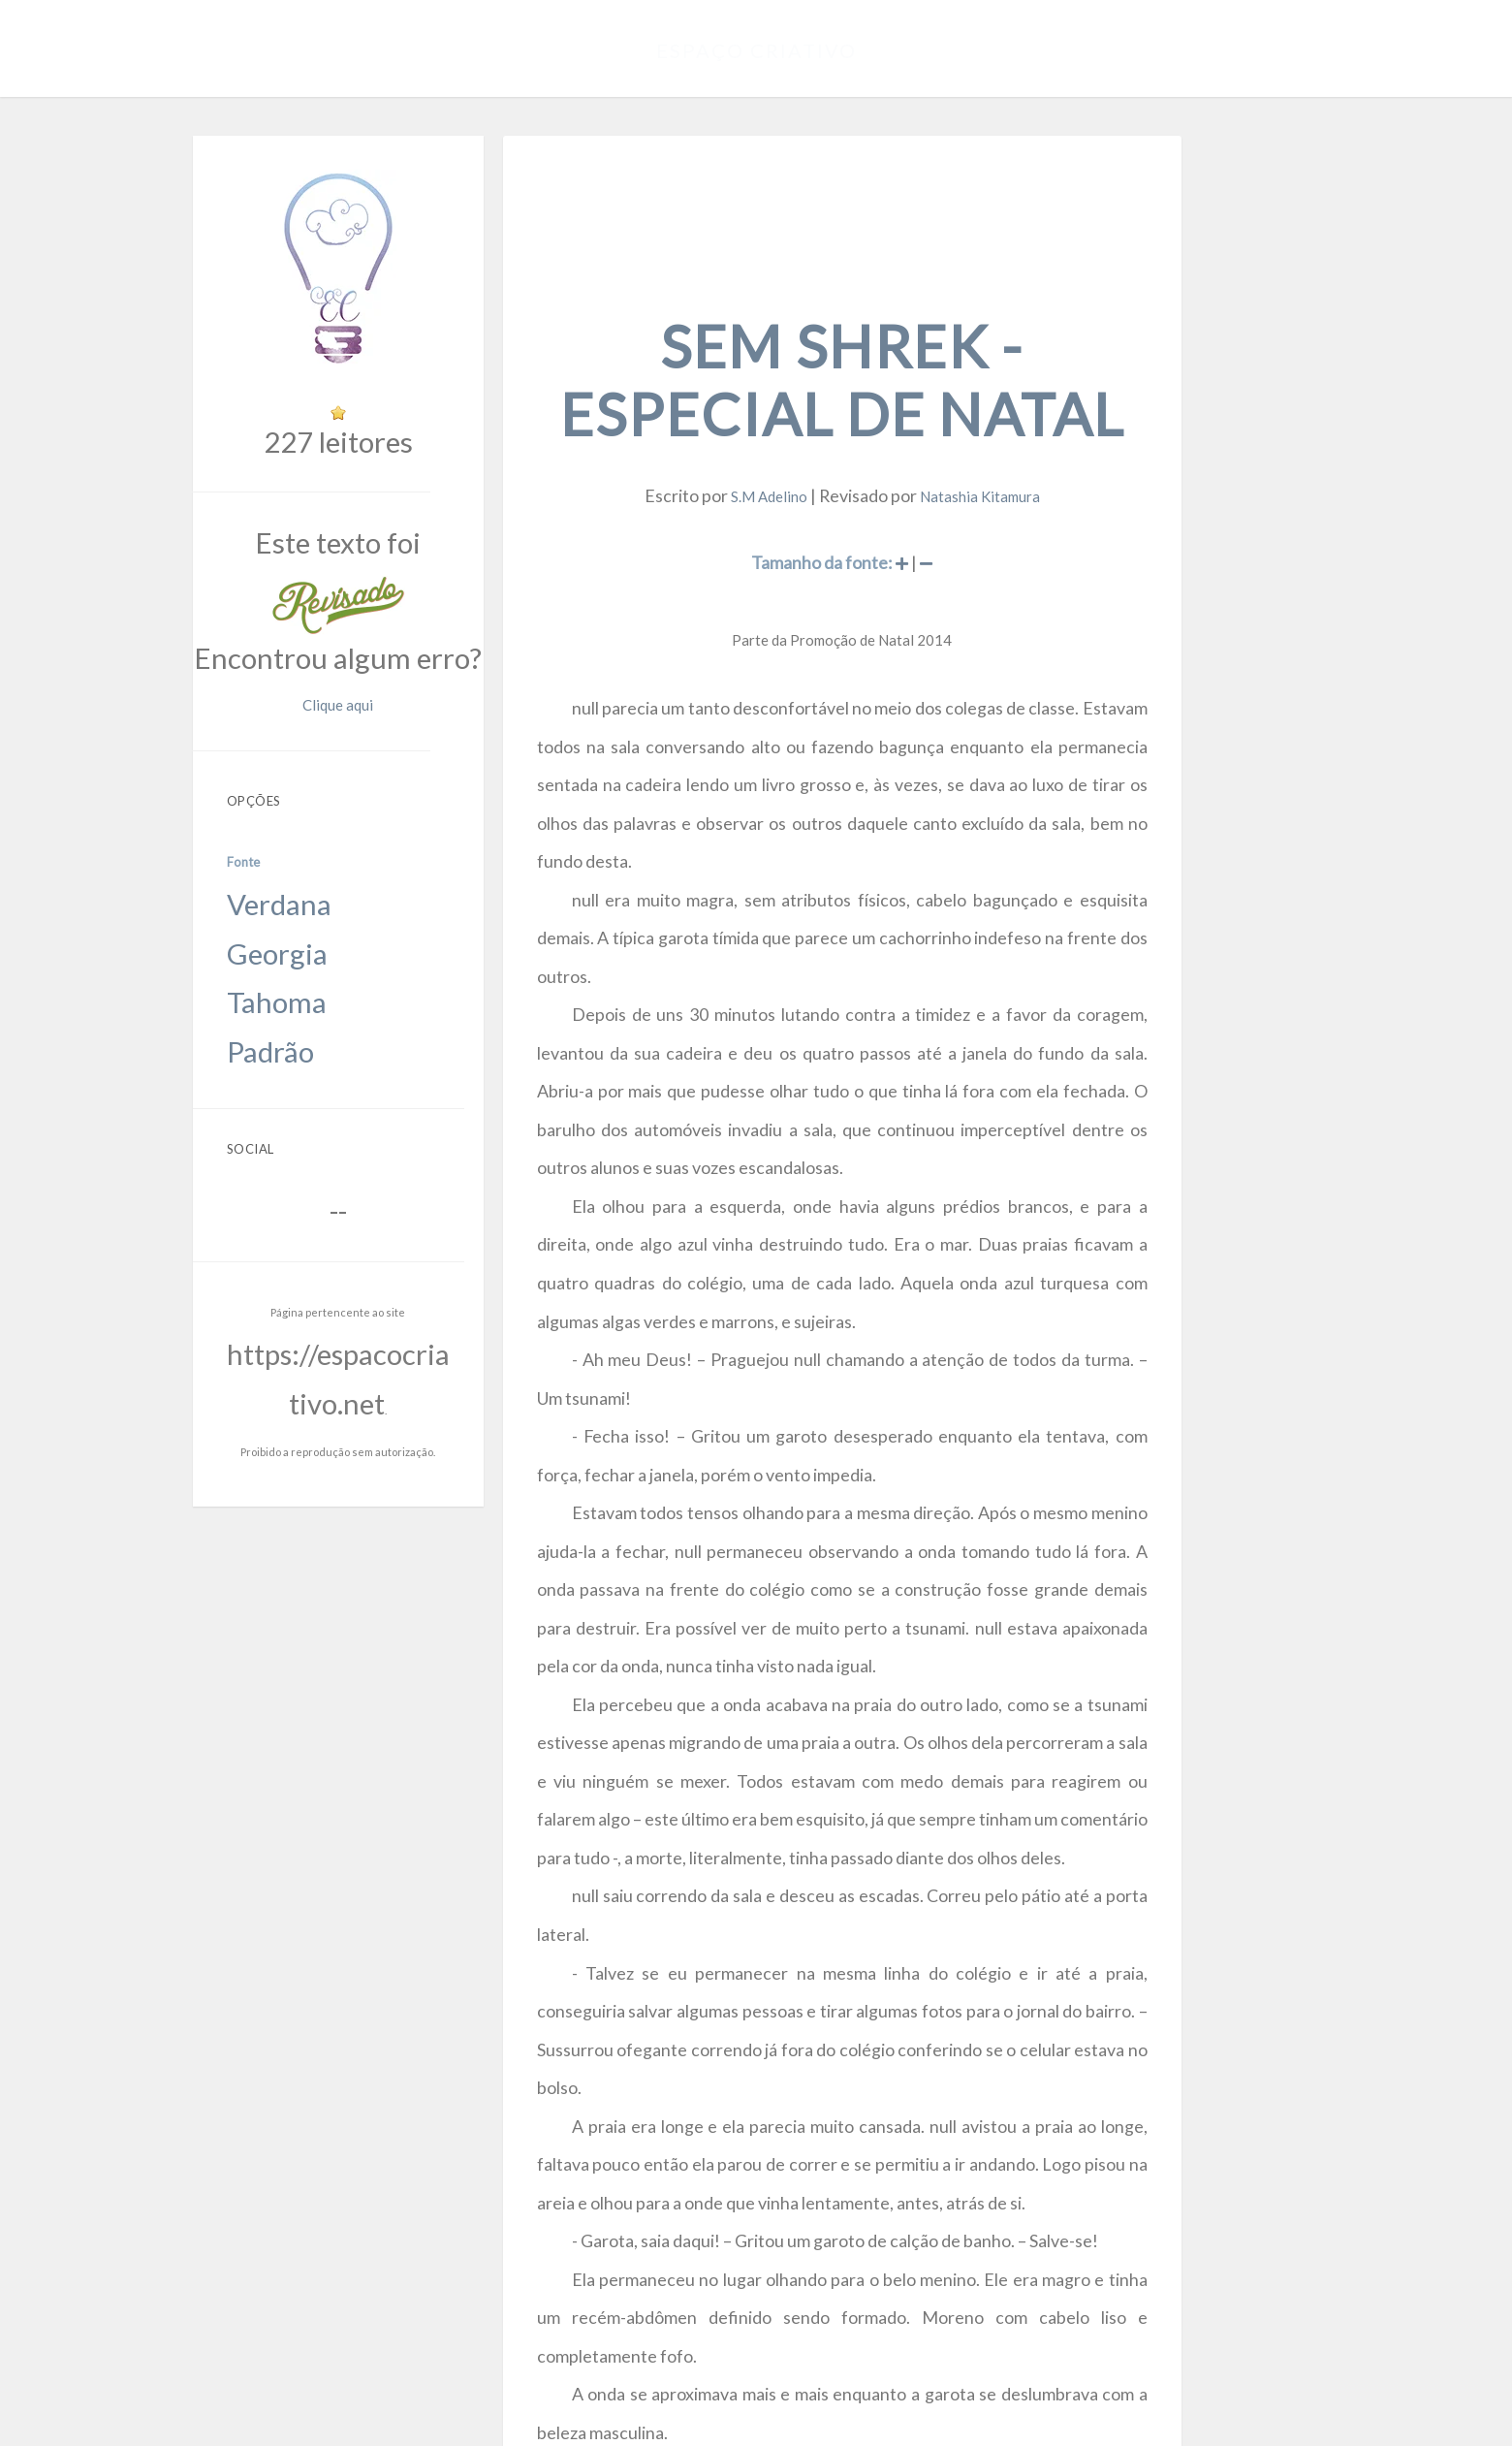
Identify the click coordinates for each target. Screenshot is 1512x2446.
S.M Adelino (839, 396)
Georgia (318, 758)
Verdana (319, 734)
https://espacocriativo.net (406, 1032)
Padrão (316, 806)
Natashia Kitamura (1036, 396)
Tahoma (318, 782)
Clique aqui (482, 582)
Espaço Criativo (756, 43)
